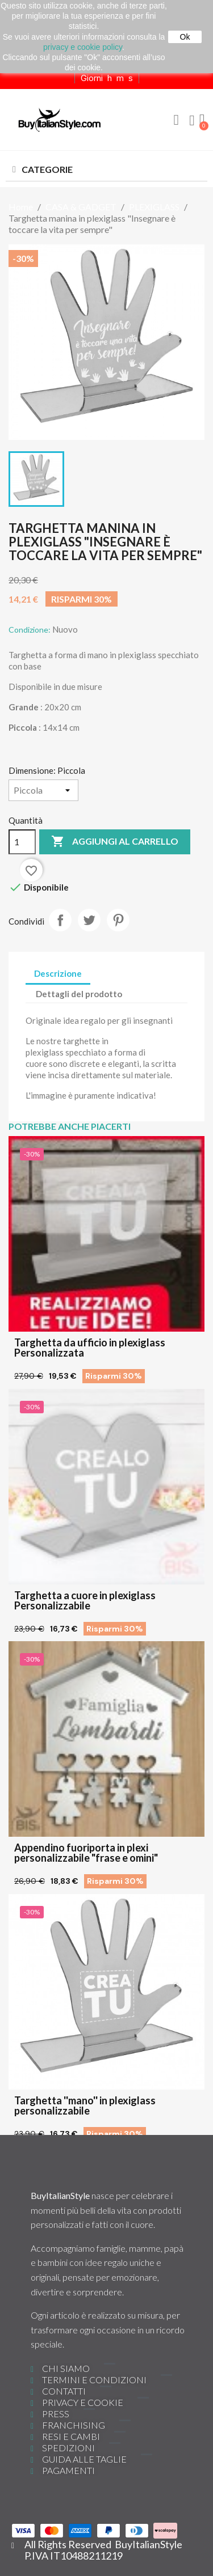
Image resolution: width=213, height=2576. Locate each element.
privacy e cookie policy (82, 47)
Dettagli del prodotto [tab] (79, 994)
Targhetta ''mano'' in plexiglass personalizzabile (85, 2105)
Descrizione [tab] (58, 973)
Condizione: (30, 629)
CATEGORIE (47, 169)
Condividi (60, 920)
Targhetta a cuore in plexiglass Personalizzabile (85, 1600)
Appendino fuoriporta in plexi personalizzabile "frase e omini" (86, 1852)
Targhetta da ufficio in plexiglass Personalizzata (89, 1347)
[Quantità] (22, 841)
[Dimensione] (43, 790)
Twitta (89, 920)
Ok (185, 36)
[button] (176, 120)
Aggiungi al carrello (114, 841)
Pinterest (118, 920)
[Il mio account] (192, 120)
